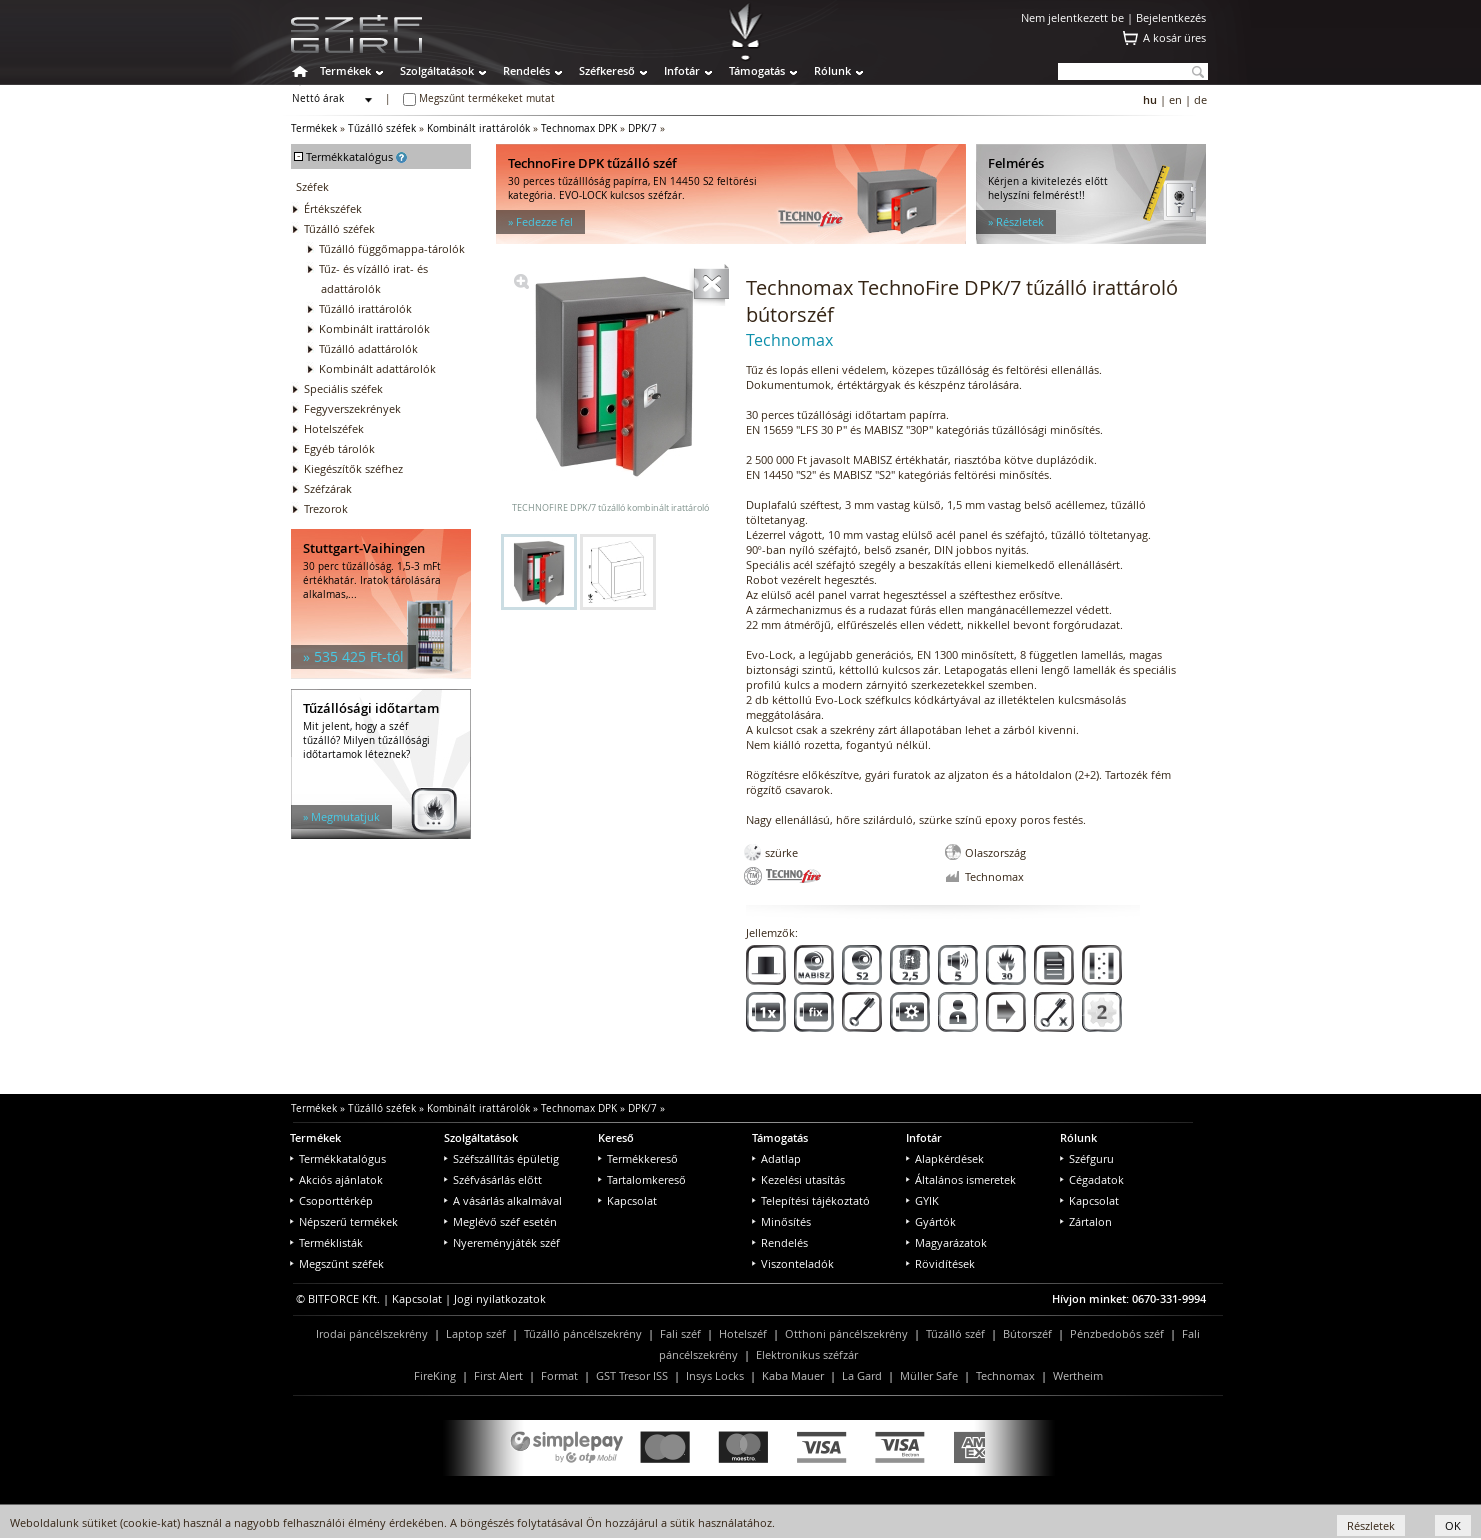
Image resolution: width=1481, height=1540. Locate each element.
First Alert (498, 1375)
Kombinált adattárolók (377, 368)
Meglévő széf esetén (500, 1221)
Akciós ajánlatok (336, 1179)
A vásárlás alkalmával (503, 1200)
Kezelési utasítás (798, 1179)
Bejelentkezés (1171, 17)
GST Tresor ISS (632, 1375)
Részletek (1371, 1525)
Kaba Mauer (793, 1375)
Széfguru (1087, 1158)
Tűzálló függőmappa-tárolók (392, 248)
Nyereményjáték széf (502, 1242)
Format (559, 1375)
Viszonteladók (793, 1263)
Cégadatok (1092, 1179)
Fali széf (680, 1333)
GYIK (922, 1200)
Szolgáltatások (437, 70)
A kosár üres (1174, 37)
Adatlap (776, 1158)
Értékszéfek (333, 208)
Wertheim (1078, 1375)
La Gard (862, 1375)
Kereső (616, 1137)
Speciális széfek (343, 388)
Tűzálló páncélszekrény (583, 1333)
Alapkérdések (945, 1158)
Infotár (682, 70)
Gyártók (931, 1221)
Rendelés (526, 70)
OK (1453, 1525)
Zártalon (1086, 1221)
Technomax (1005, 1375)
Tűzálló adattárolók (368, 348)
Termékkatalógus (338, 1158)
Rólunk (832, 70)
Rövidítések (940, 1263)
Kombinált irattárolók (478, 128)
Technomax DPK (579, 128)
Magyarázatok (946, 1242)
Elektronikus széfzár (807, 1354)
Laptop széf (476, 1333)
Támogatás (757, 70)
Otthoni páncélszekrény (846, 1333)
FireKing (435, 1375)
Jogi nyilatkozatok (500, 1298)
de (1200, 99)
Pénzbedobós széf (1117, 1333)
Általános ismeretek (961, 1179)
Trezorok (326, 508)
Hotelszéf (743, 1333)
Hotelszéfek (334, 428)
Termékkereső (638, 1158)
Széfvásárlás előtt (493, 1179)
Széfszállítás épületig (501, 1158)
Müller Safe (929, 1375)
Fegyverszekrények (352, 408)
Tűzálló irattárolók (365, 308)
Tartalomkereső (642, 1179)
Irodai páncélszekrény (372, 1333)
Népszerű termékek (344, 1221)
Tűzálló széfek (382, 128)
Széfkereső (607, 70)
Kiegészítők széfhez (353, 468)
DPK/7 (642, 128)
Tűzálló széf (955, 1333)
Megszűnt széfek (337, 1263)
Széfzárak (328, 488)
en (1175, 99)
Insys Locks (715, 1375)
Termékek (345, 70)
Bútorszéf (1027, 1333)
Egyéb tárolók (339, 448)
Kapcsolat (627, 1200)
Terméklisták (326, 1242)
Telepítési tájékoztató (811, 1200)
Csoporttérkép (331, 1200)
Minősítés (781, 1221)
